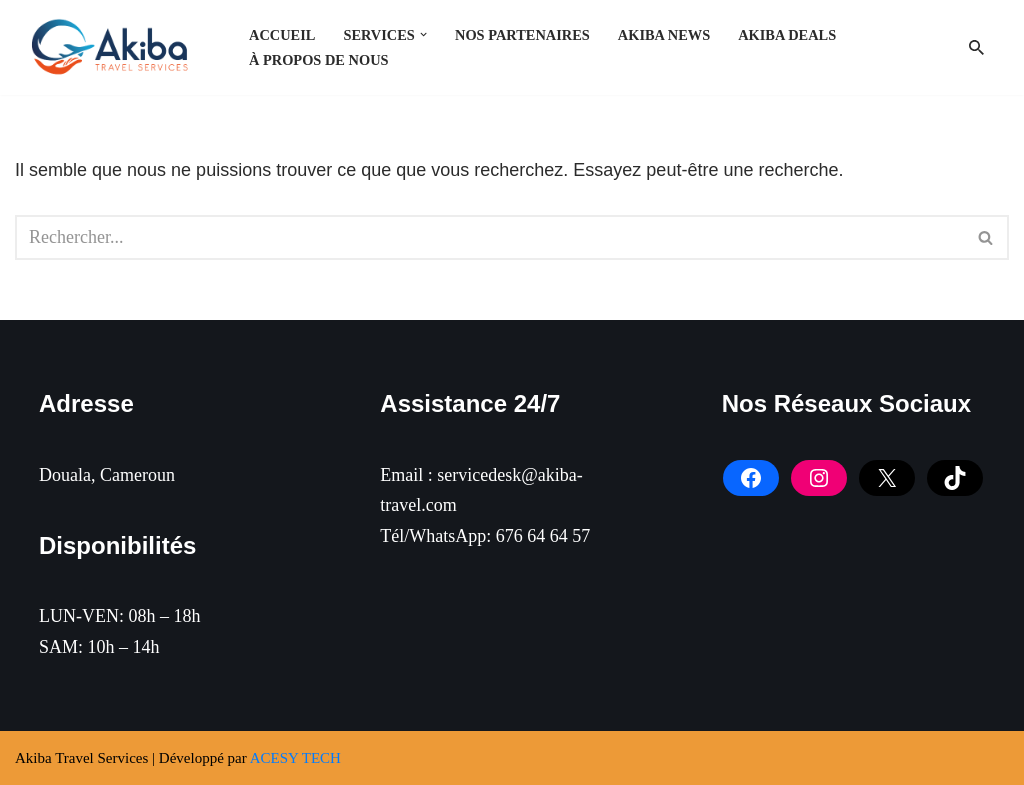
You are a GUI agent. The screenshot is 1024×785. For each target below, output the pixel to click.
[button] (423, 34)
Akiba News (664, 35)
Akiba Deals (787, 35)
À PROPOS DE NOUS (319, 60)
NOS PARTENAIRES (522, 35)
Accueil (282, 35)
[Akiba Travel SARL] (115, 47)
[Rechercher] (976, 47)
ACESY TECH (295, 758)
